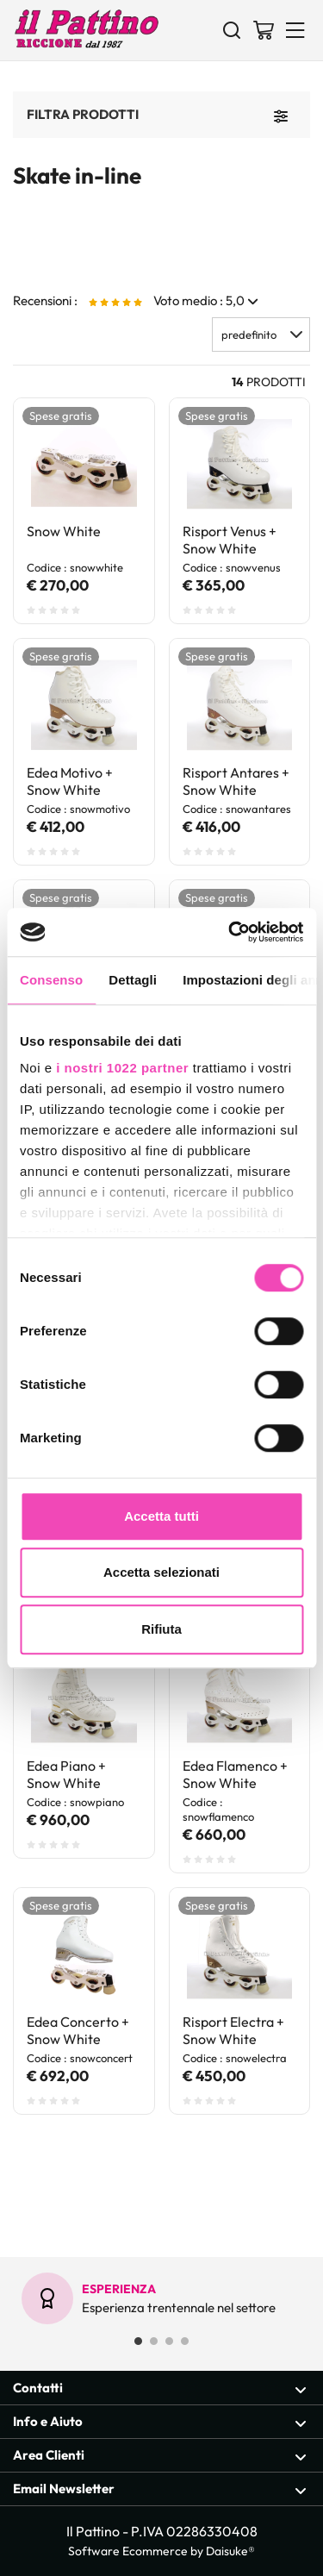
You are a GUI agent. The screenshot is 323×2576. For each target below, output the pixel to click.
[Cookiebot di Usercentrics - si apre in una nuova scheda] (230, 932)
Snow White (64, 531)
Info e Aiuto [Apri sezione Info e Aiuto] (160, 2422)
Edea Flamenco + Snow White (235, 1774)
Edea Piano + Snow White (66, 1774)
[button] (261, 334)
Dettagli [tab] (133, 979)
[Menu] (295, 29)
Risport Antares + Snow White (236, 781)
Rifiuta (161, 1629)
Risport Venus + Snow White (229, 539)
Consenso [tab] (51, 979)
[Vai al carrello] (263, 29)
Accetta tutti (161, 1516)
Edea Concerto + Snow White (78, 2030)
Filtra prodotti (83, 114)
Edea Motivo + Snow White (70, 781)
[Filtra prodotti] (280, 114)
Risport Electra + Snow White (233, 2030)
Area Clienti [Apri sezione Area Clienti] (160, 2456)
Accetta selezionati (161, 1572)
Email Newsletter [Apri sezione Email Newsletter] (160, 2489)
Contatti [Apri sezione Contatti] (160, 2388)
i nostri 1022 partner (122, 1067)
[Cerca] (231, 29)
